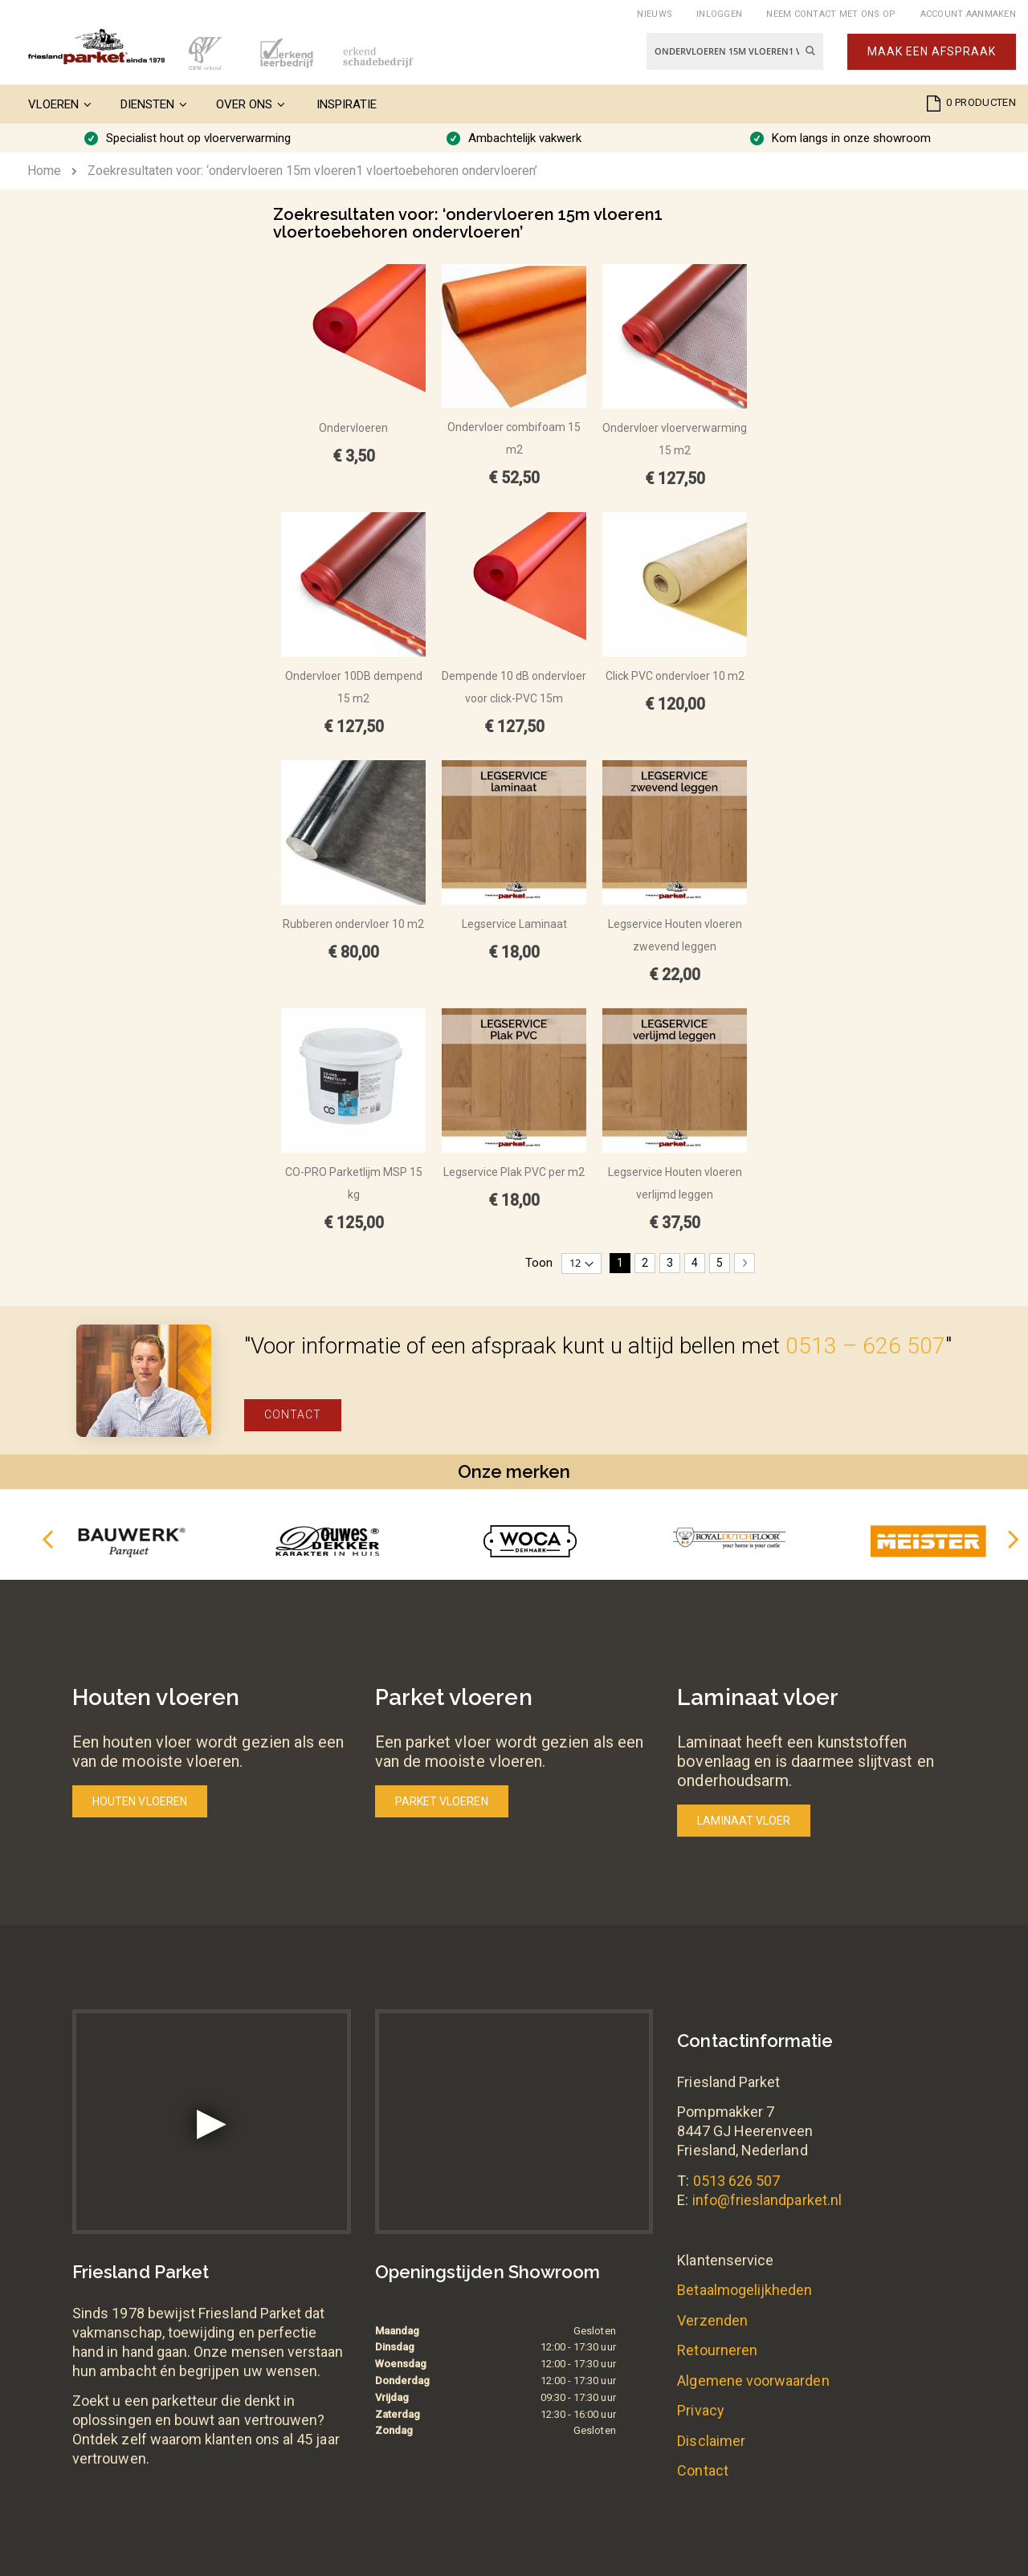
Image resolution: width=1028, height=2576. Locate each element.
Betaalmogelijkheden (744, 2289)
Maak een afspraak (931, 51)
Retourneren (717, 2350)
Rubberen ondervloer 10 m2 (353, 924)
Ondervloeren (353, 427)
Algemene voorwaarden (753, 2380)
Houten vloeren (139, 1801)
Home (44, 170)
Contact (292, 1414)
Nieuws (654, 14)
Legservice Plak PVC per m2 (514, 1172)
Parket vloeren (441, 1801)
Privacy (700, 2410)
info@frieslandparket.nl (767, 2199)
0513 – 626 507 (865, 1346)
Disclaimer (711, 2440)
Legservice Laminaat (514, 924)
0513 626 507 (737, 2180)
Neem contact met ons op (830, 14)
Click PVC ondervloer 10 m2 (675, 675)
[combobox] (735, 51)
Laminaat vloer (743, 1820)
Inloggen (719, 14)
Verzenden (712, 2320)
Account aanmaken (968, 14)
